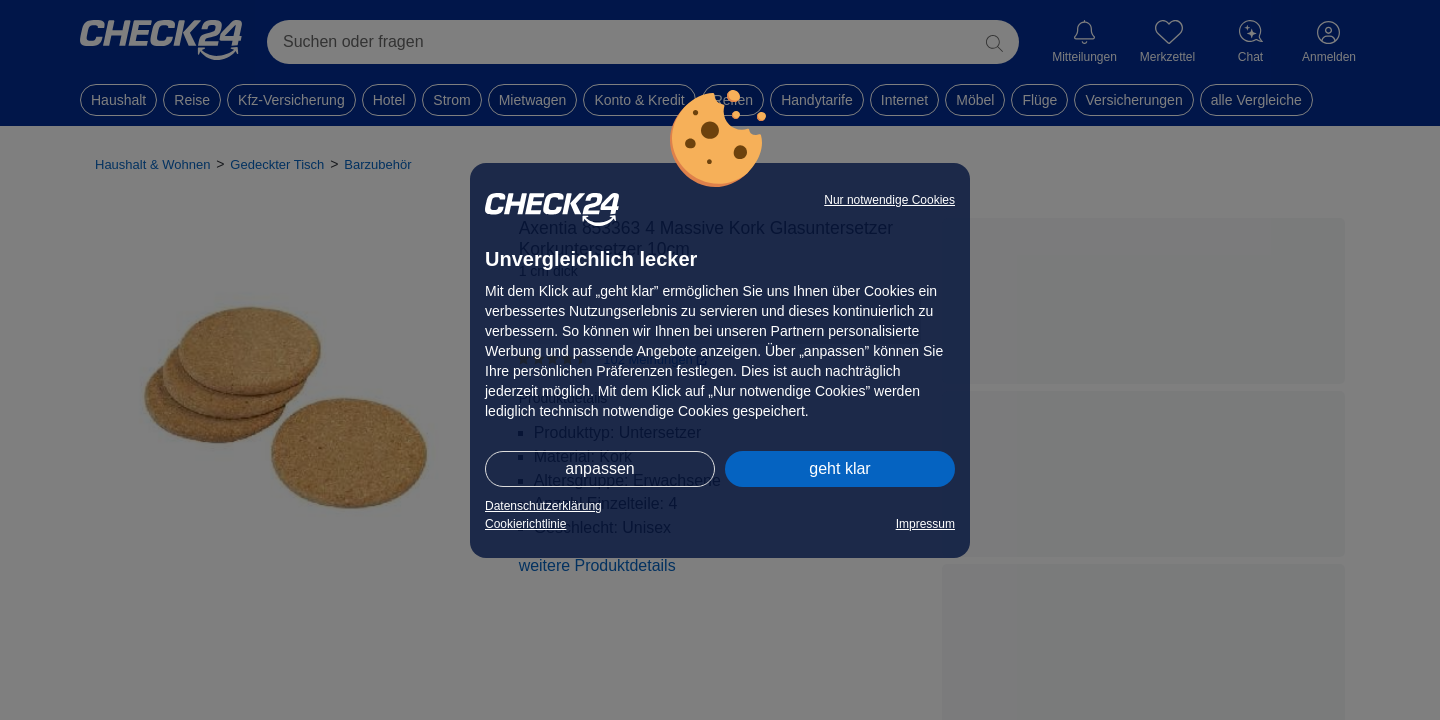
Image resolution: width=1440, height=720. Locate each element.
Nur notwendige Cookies (889, 200)
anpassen (599, 468)
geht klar (839, 468)
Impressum (925, 524)
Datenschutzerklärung (543, 506)
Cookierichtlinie (525, 524)
